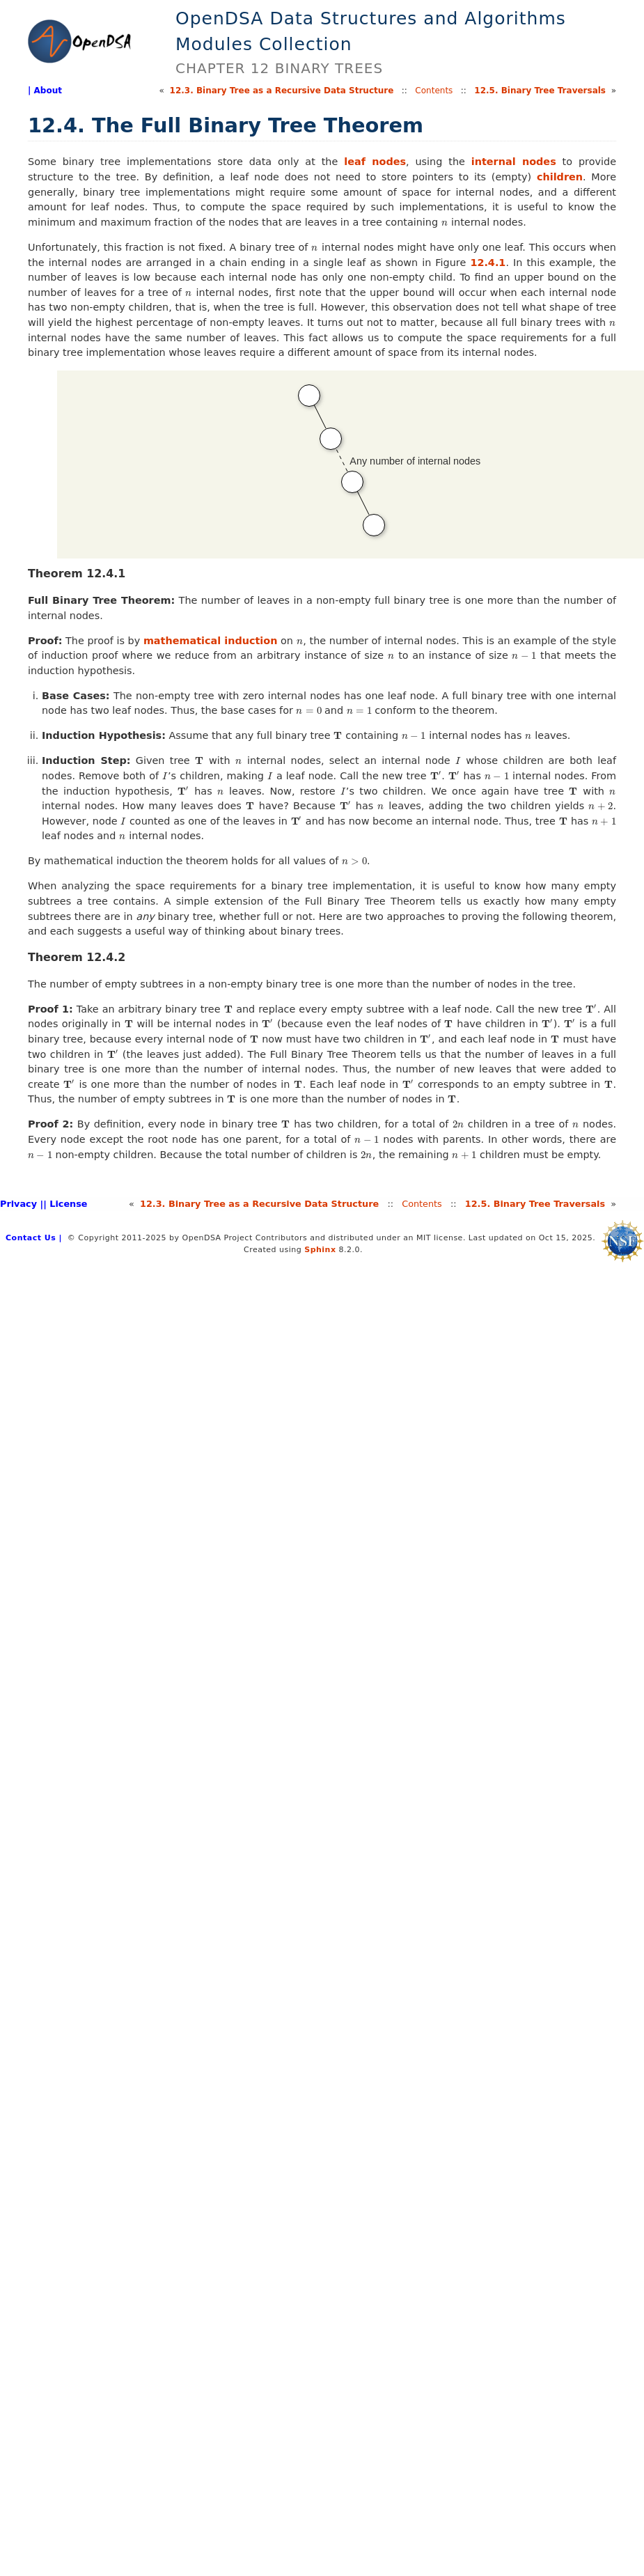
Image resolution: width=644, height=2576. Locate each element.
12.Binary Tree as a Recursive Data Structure (282, 90)
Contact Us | (34, 1237)
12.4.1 (487, 262)
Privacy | (21, 1204)
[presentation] (444, 222)
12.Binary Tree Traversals (540, 90)
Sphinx (320, 1249)
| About (45, 90)
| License (65, 1204)
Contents (434, 90)
